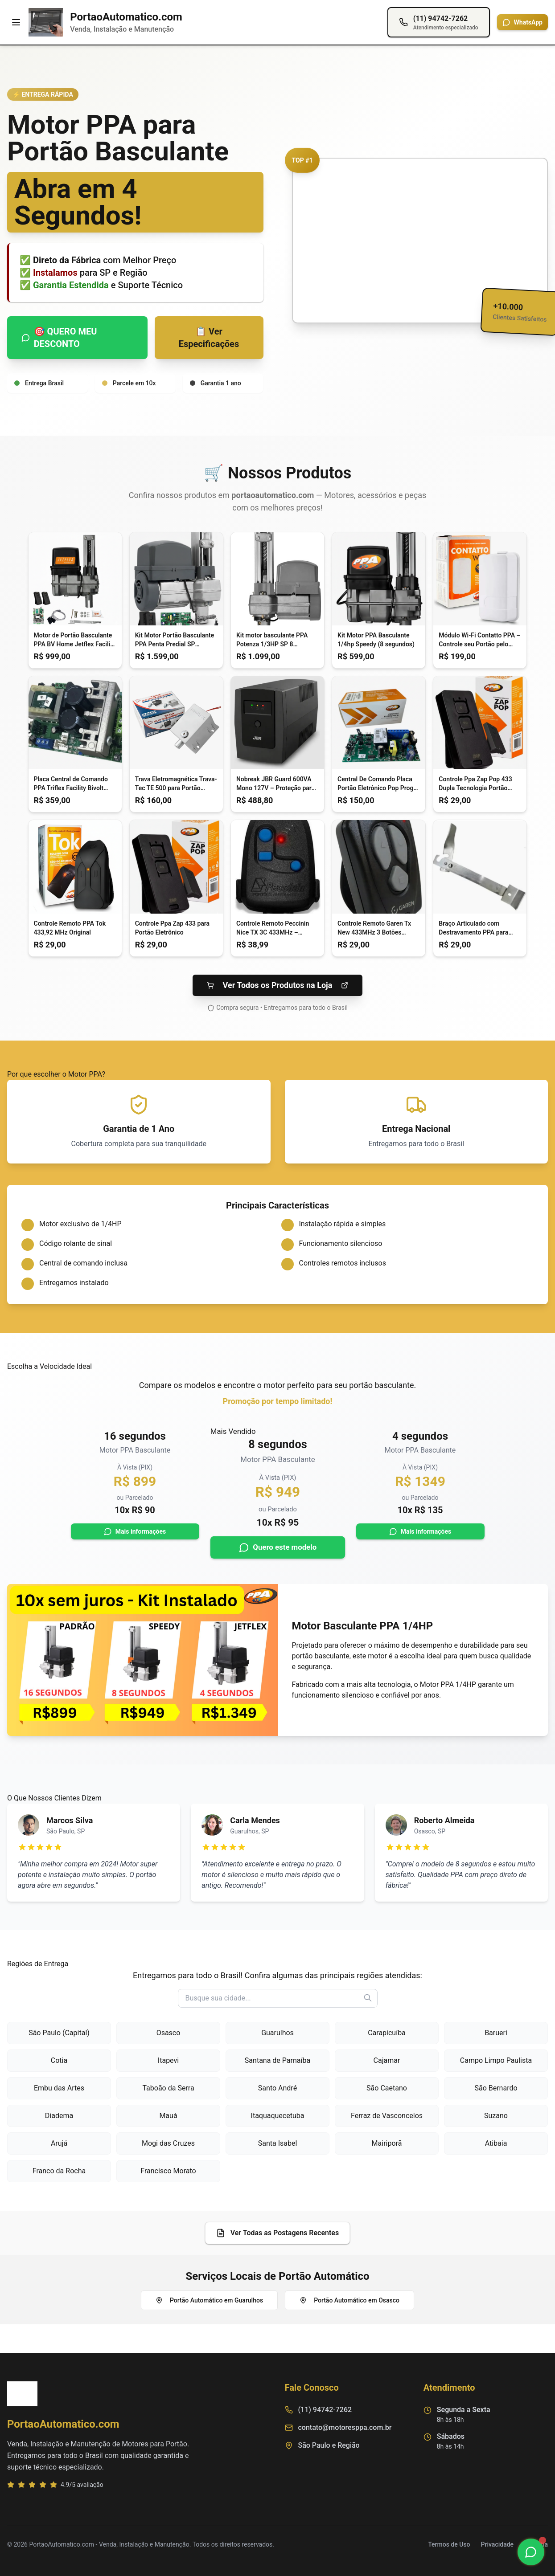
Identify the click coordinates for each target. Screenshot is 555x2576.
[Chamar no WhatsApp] (531, 2552)
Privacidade (497, 2544)
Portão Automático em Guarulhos (209, 2300)
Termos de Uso (449, 2544)
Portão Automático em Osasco (349, 2300)
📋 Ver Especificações (209, 337)
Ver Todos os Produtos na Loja (278, 985)
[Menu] (16, 22)
